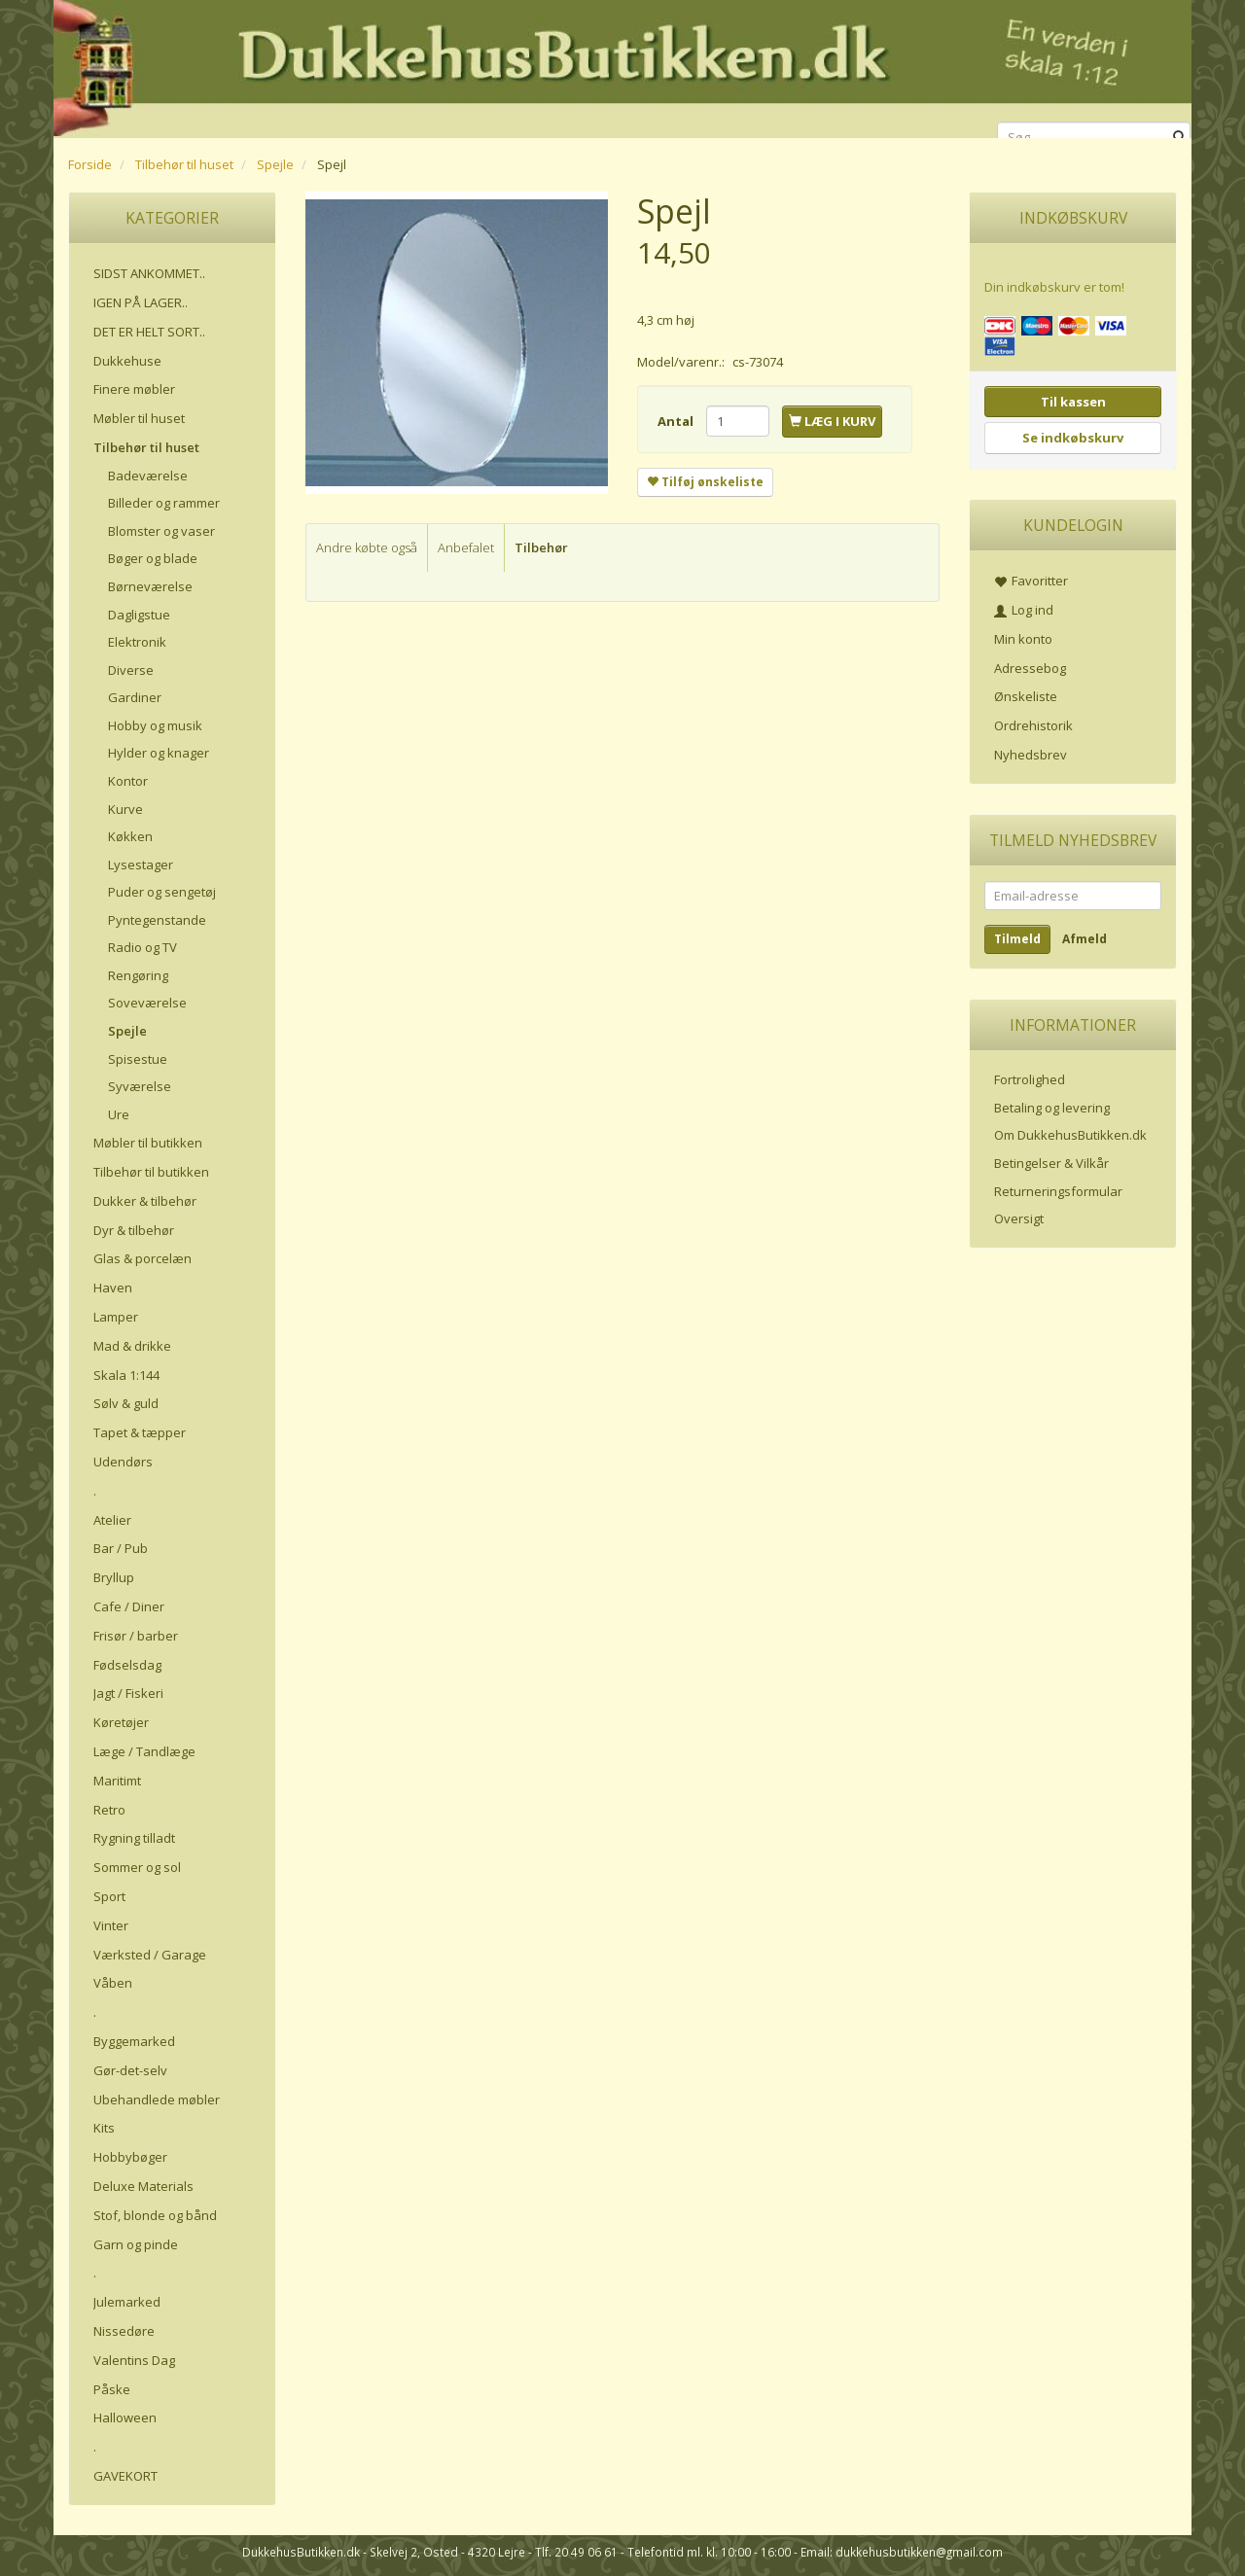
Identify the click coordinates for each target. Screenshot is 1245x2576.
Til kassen (1073, 401)
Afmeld (1084, 939)
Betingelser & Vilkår (1051, 1163)
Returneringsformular (1058, 1191)
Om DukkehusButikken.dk (1070, 1135)
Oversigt (1019, 1218)
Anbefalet (466, 547)
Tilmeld (1017, 939)
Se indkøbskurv (1072, 437)
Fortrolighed (1029, 1079)
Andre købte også (366, 547)
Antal (677, 421)
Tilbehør (541, 547)
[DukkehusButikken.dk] (622, 65)
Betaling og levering (1052, 1107)
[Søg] (1179, 137)
